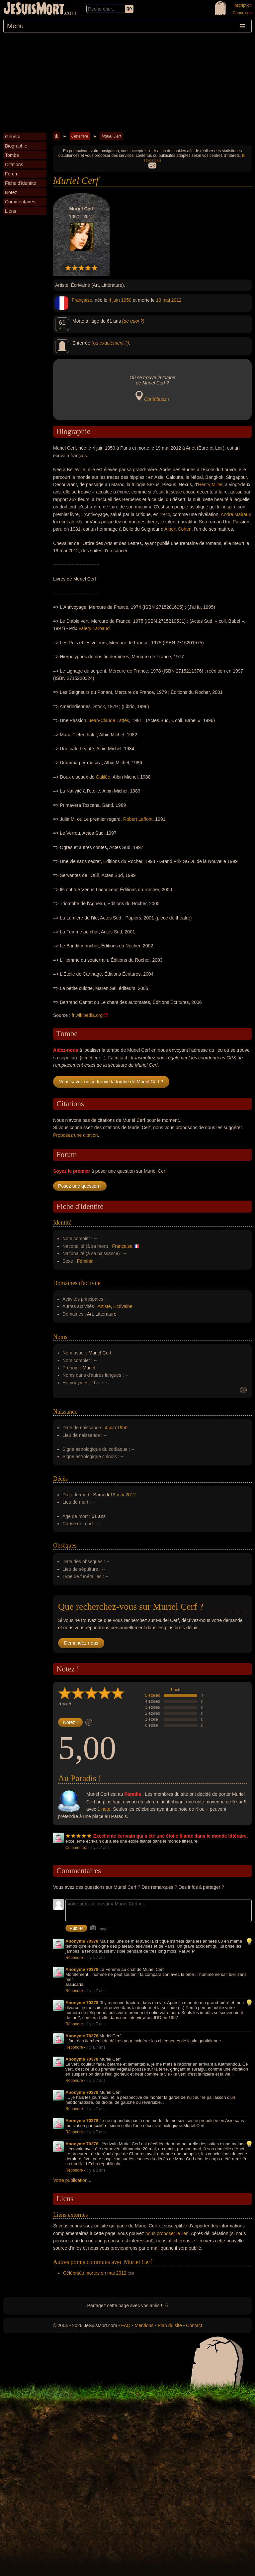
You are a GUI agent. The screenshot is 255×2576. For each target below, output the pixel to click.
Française (82, 300)
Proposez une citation (75, 1135)
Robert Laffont (137, 819)
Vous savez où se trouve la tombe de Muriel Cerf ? (111, 1081)
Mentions (143, 2325)
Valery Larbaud (94, 628)
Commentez (76, 1847)
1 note (175, 1689)
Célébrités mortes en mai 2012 (95, 2273)
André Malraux (236, 514)
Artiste (104, 1306)
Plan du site (170, 2325)
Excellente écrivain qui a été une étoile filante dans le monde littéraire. (170, 1836)
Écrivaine (122, 1306)
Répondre (74, 1957)
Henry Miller (210, 484)
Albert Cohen (178, 529)
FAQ (125, 2325)
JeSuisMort (33, 9)
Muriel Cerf (111, 136)
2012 (176, 300)
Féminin (85, 1261)
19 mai (163, 300)
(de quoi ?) (133, 321)
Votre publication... (72, 2180)
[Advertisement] (127, 82)
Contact (194, 2325)
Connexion (242, 13)
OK (152, 165)
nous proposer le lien (167, 2233)
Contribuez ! (156, 399)
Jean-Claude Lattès (109, 720)
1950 (126, 300)
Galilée (103, 777)
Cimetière (79, 136)
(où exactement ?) (110, 343)
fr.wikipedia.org (87, 1015)
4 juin (114, 300)
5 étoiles (152, 1695)
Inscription (242, 5)
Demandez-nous (81, 1643)
